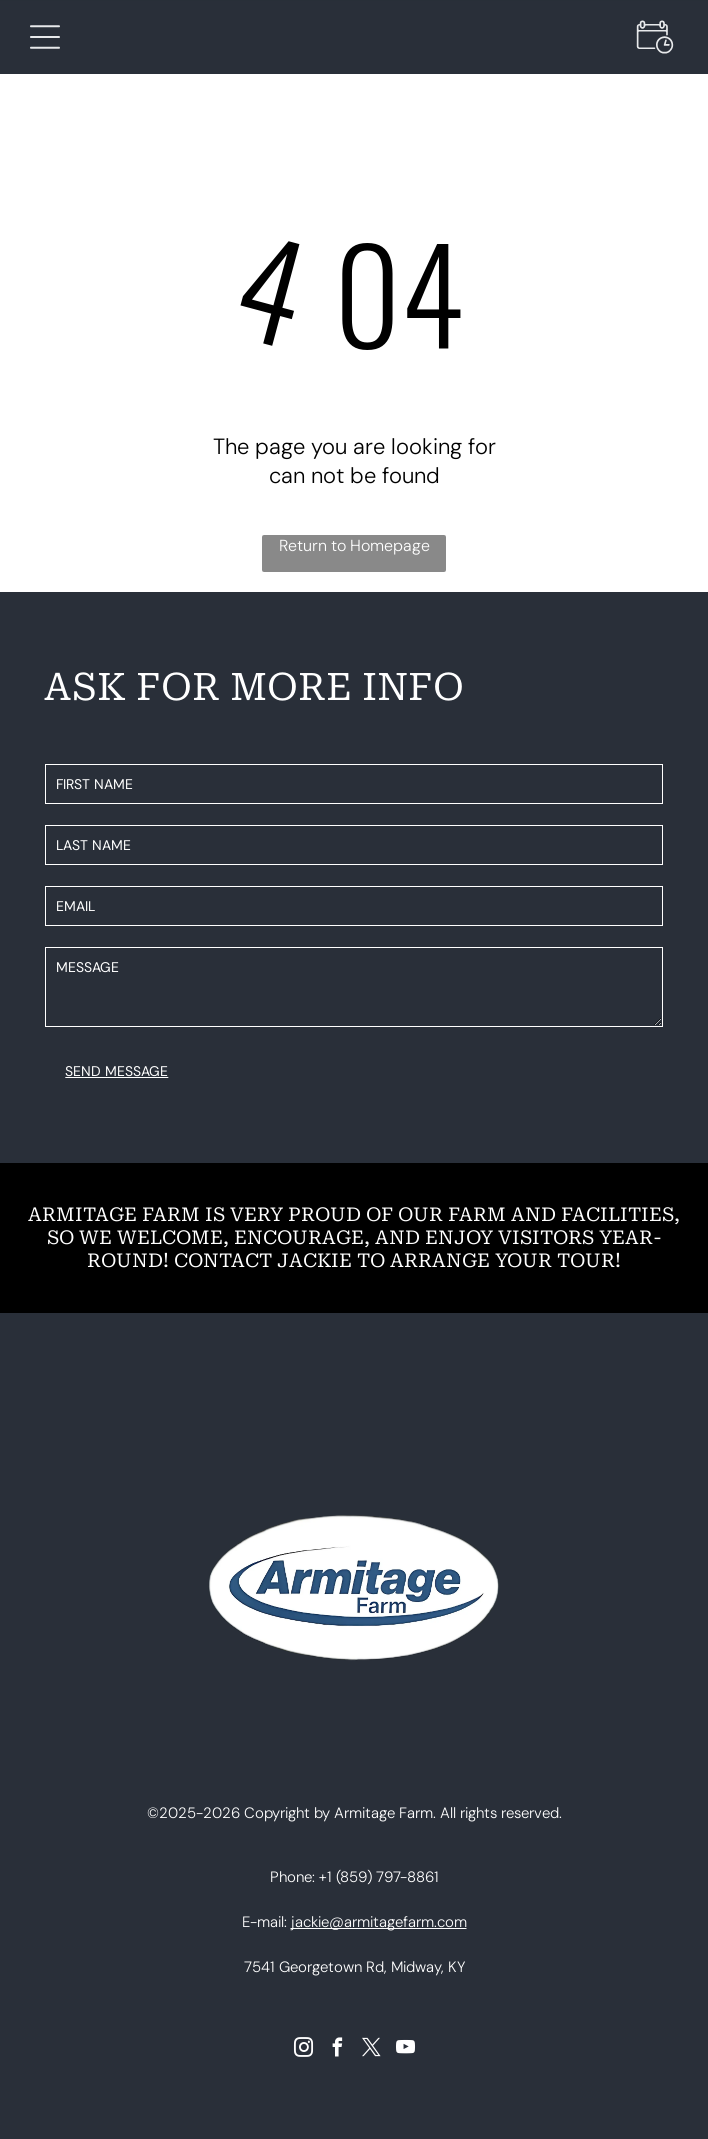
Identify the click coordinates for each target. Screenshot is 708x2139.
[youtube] (405, 2050)
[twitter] (371, 2050)
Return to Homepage (354, 545)
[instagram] (303, 2050)
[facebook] (337, 2050)
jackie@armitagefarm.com (379, 1922)
